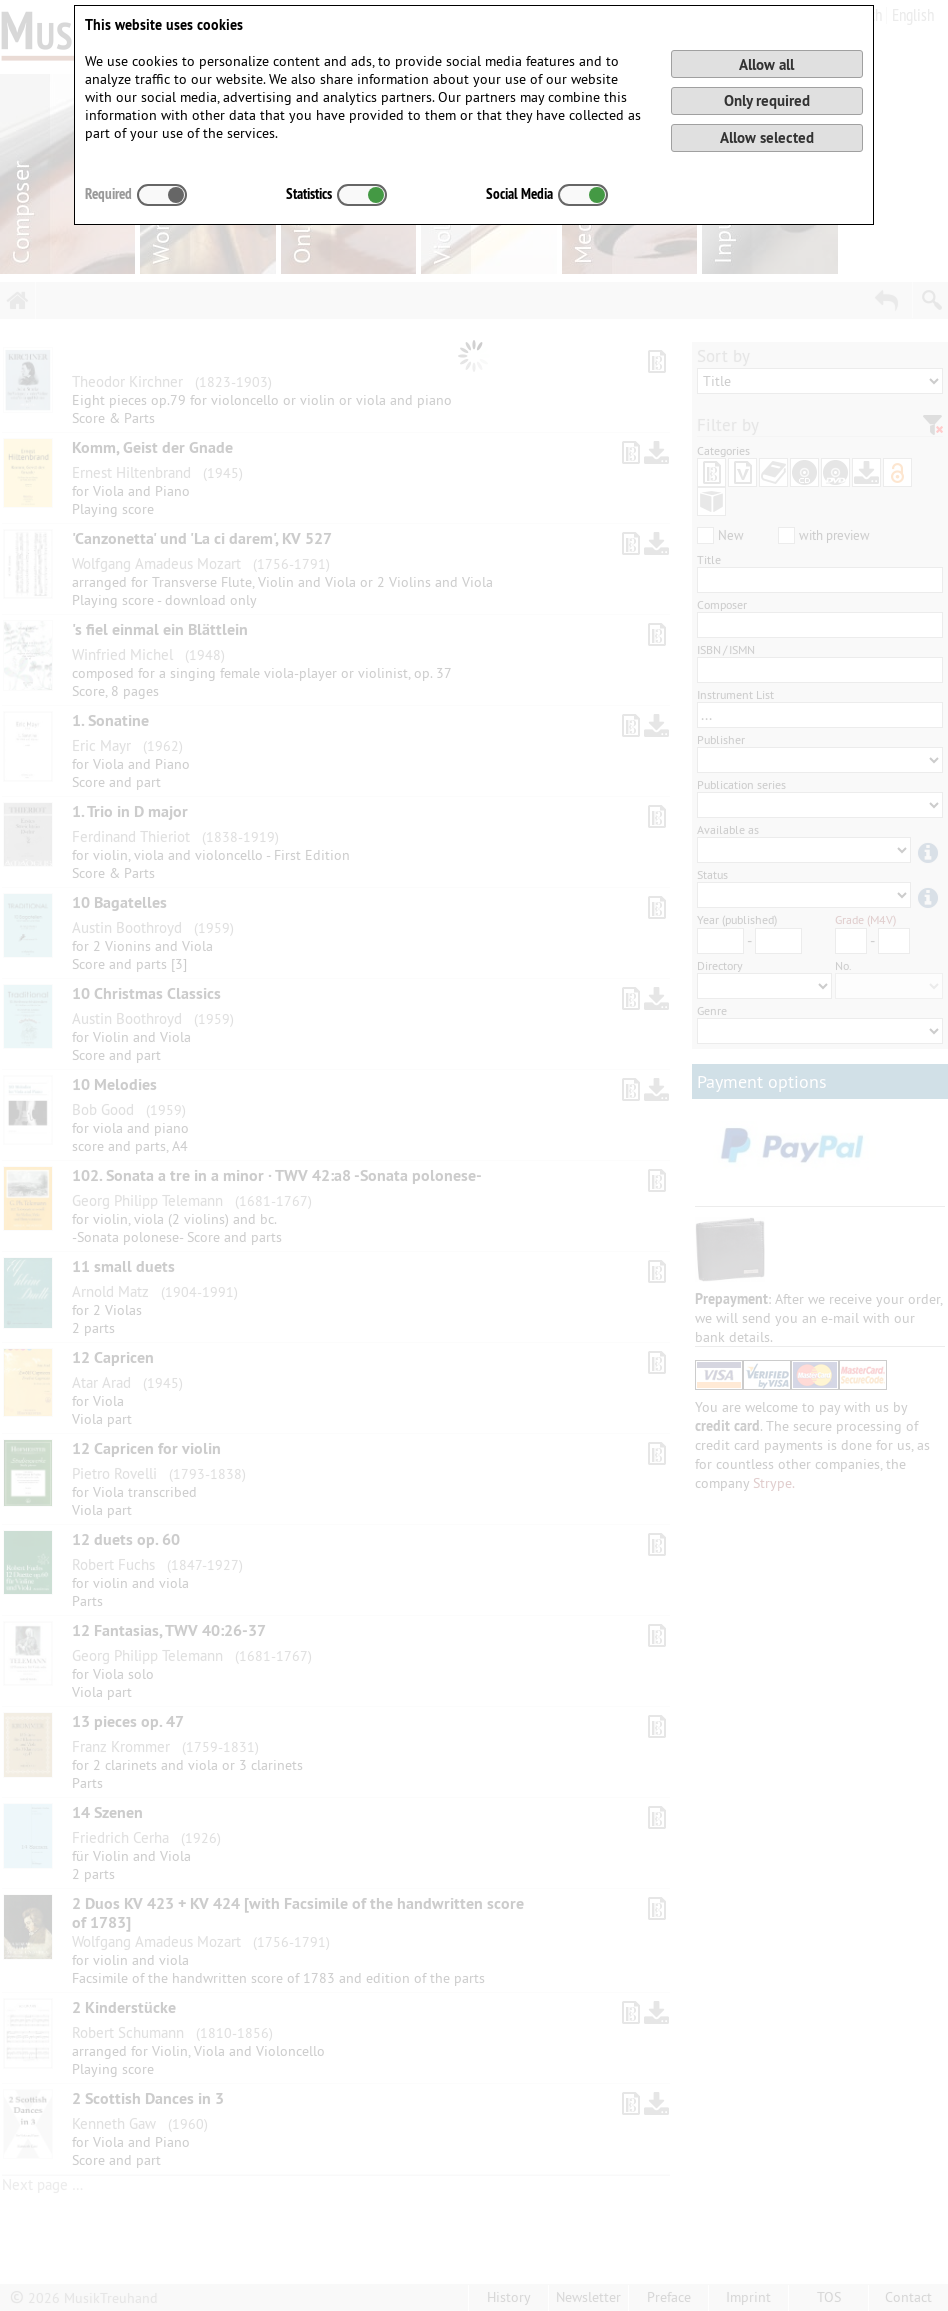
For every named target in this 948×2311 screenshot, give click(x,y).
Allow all (766, 64)
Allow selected (767, 137)
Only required (767, 100)
